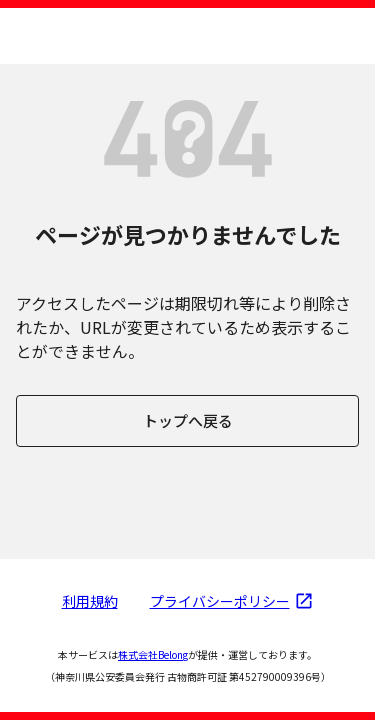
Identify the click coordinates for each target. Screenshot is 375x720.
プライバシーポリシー (232, 601)
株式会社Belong (153, 654)
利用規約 (90, 601)
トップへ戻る (188, 420)
